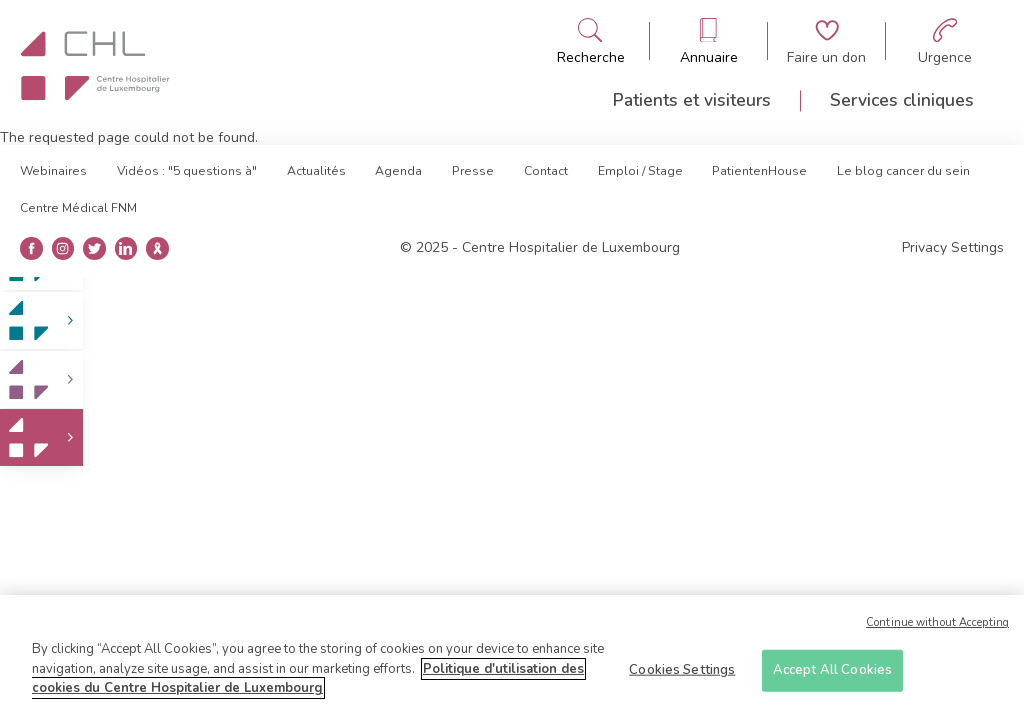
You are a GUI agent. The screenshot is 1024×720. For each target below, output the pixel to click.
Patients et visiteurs (692, 100)
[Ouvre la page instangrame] (62, 248)
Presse (473, 171)
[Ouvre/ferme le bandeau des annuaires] (709, 41)
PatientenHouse (759, 171)
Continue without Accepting (937, 629)
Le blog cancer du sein (903, 171)
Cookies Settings (682, 676)
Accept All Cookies (832, 676)
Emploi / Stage (640, 171)
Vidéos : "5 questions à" (187, 171)
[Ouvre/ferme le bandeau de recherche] (591, 41)
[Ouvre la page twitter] (94, 248)
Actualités (316, 171)
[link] (41, 320)
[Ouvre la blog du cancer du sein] (157, 248)
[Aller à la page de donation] (826, 41)
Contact (546, 171)
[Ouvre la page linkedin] (125, 248)
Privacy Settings (953, 248)
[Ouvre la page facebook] (31, 248)
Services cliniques (902, 100)
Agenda (398, 171)
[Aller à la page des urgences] (945, 41)
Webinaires (53, 171)
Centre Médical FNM (78, 208)
